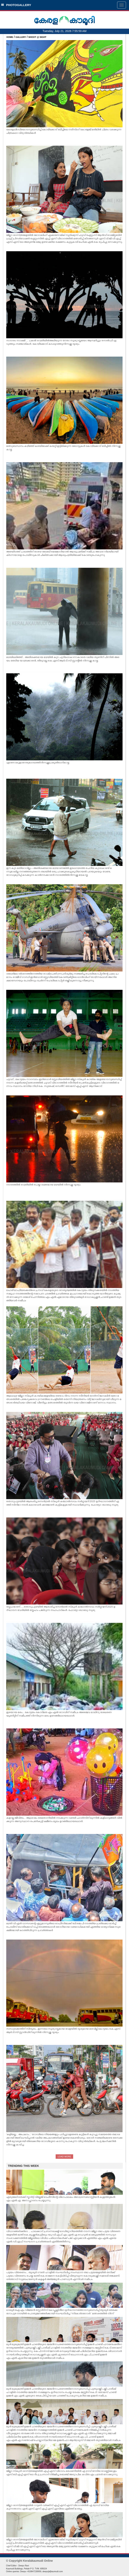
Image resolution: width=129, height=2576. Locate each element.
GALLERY (21, 37)
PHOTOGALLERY (16, 5)
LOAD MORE (64, 2156)
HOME (9, 37)
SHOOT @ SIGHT (37, 37)
